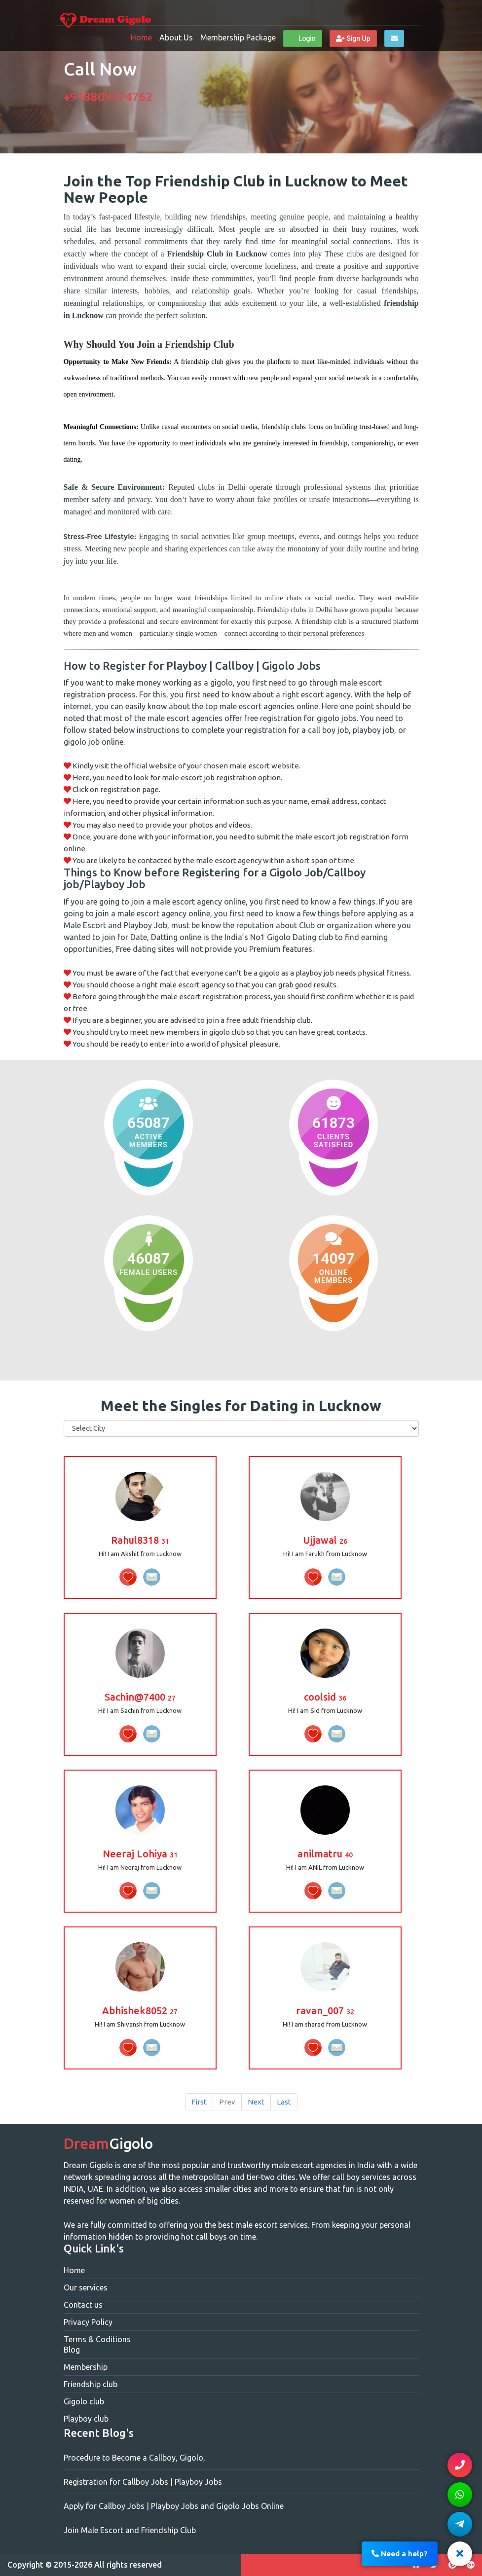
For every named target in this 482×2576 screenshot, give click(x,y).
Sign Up (353, 38)
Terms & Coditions (97, 2339)
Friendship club (90, 2384)
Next (256, 2102)
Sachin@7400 (140, 1697)
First (199, 2102)
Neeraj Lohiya (140, 1853)
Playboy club (86, 2418)
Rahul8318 (140, 1540)
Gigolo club (84, 2401)
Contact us (83, 2304)
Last (284, 2102)
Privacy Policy (88, 2322)
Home (141, 37)
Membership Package (238, 37)
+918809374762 (108, 97)
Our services (86, 2287)
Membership (86, 2366)
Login (302, 38)
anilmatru (325, 1853)
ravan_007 (325, 2010)
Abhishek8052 (140, 2010)
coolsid (325, 1697)
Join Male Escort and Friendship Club (130, 2530)
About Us (176, 37)
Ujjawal (325, 1540)
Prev (227, 2102)
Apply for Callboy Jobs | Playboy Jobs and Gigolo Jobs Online (174, 2506)
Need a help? (399, 2553)
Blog (72, 2349)
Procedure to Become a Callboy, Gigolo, (134, 2457)
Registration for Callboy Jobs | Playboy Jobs (143, 2481)
